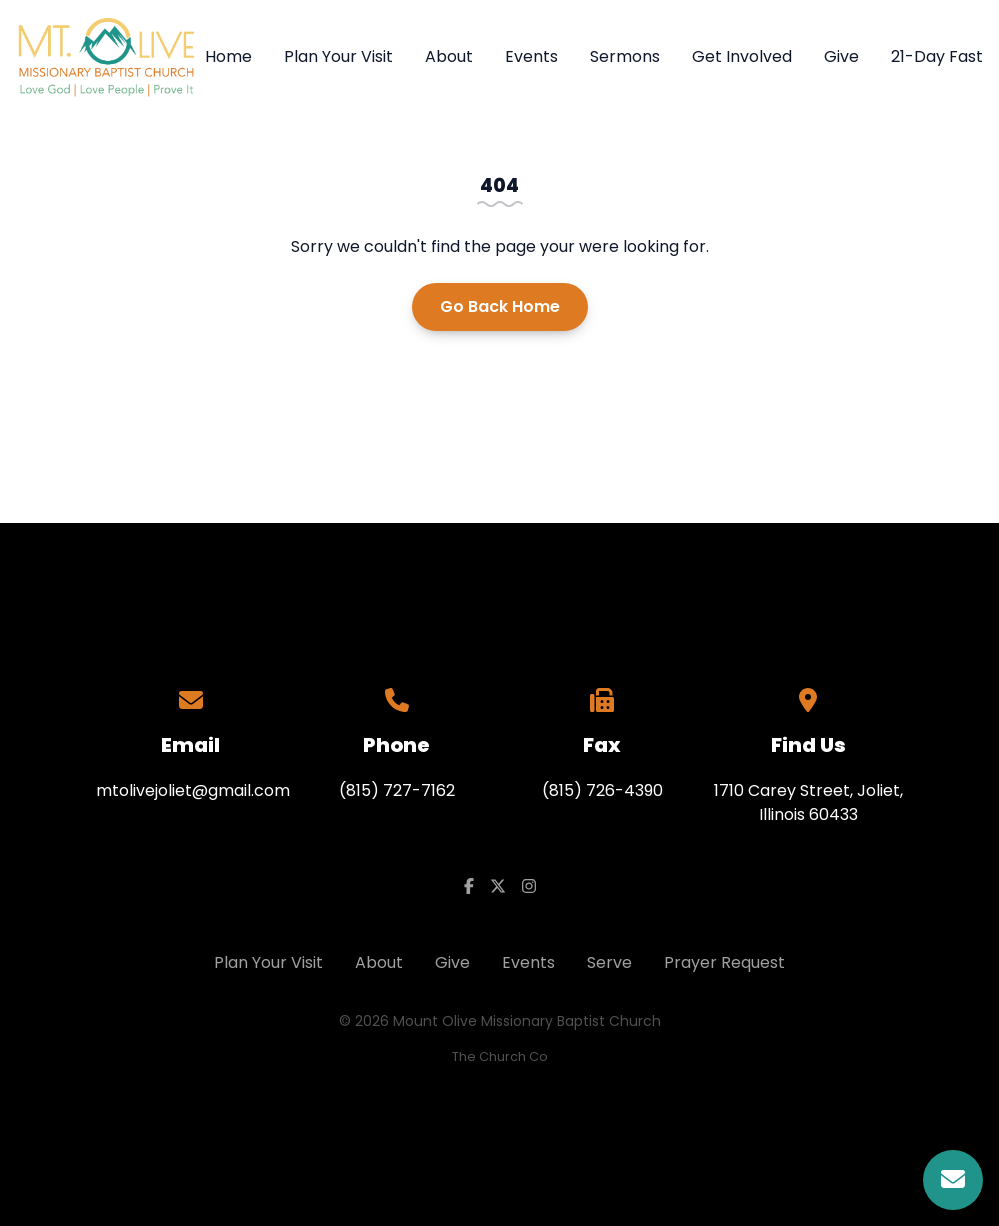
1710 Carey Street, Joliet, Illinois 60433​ (808, 802)
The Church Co (500, 1056)
